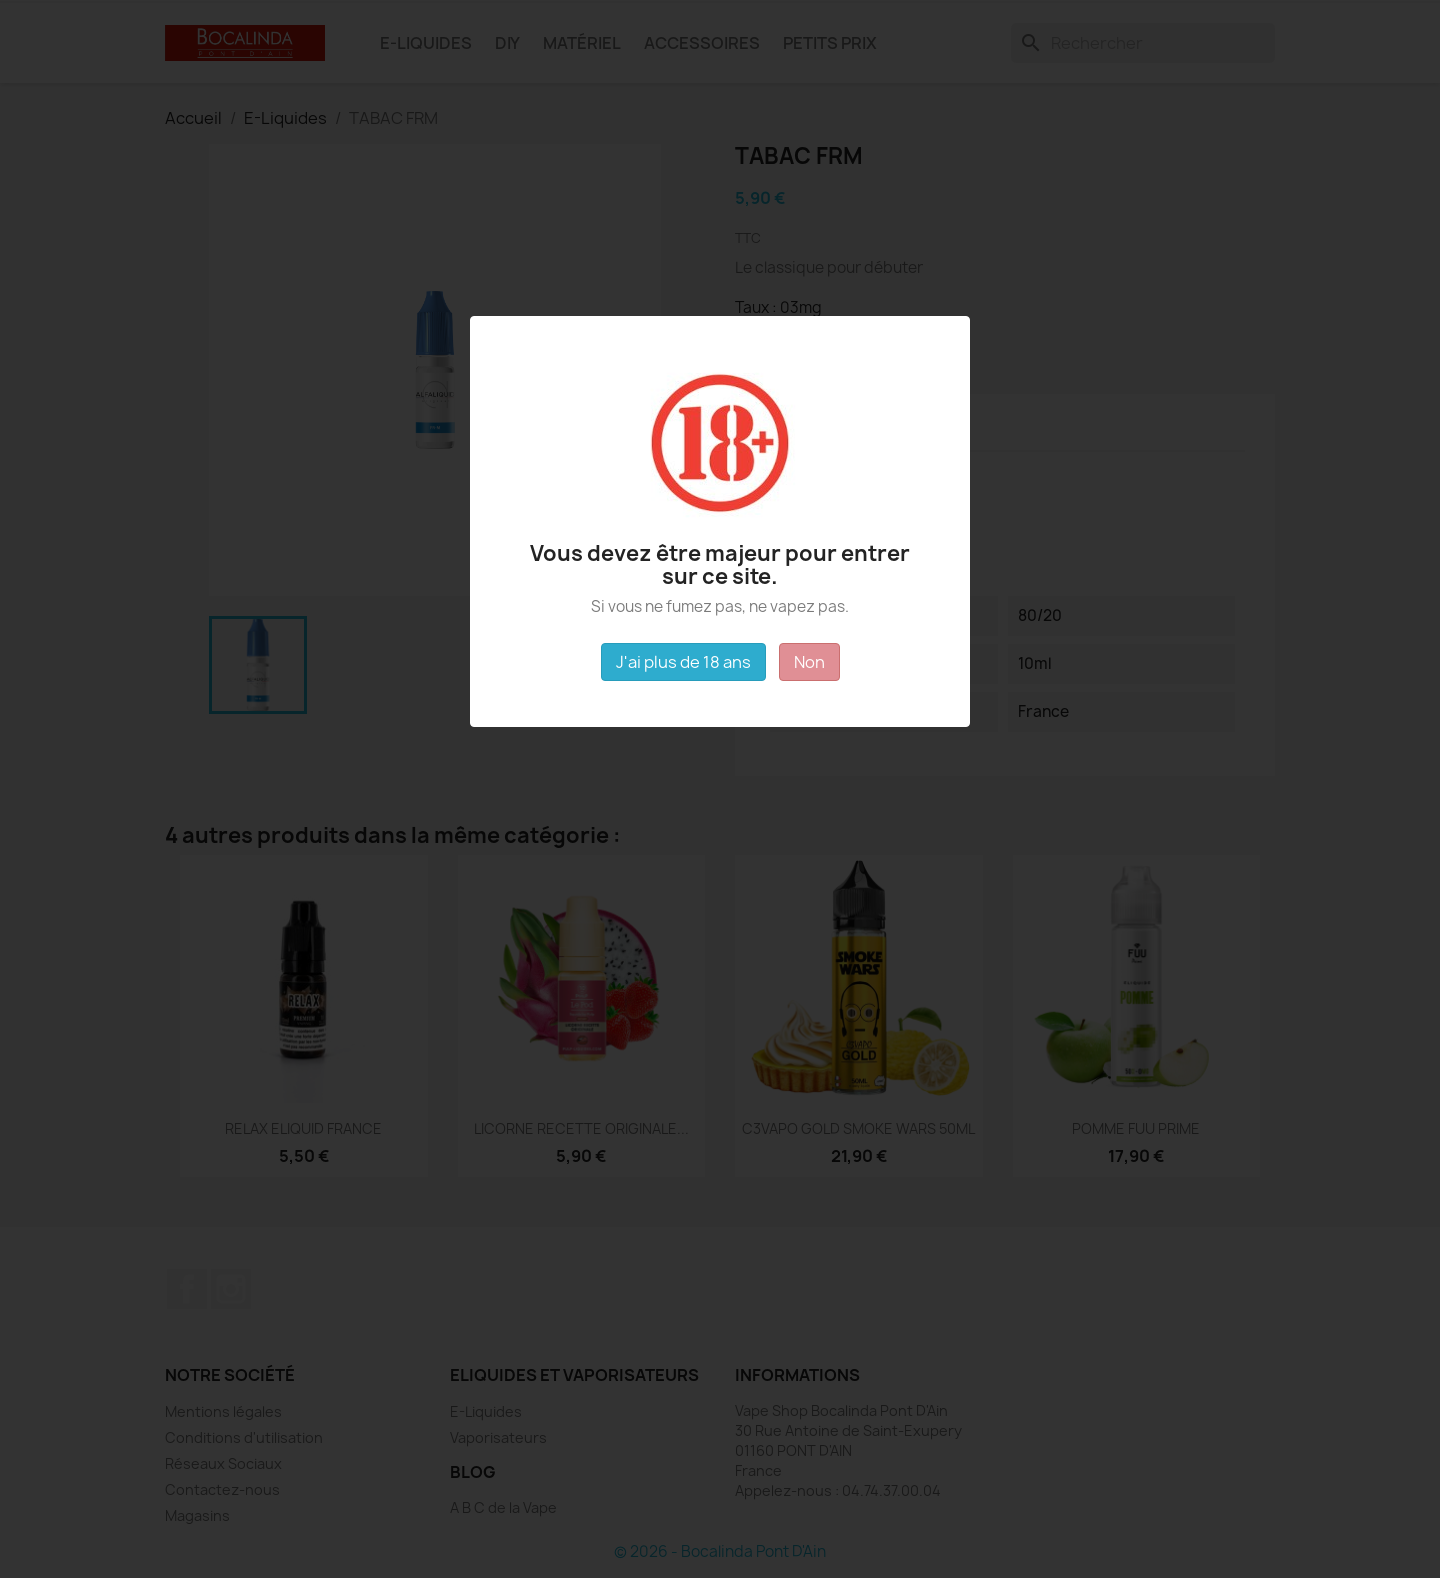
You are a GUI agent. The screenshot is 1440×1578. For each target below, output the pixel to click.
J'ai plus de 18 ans (683, 662)
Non (809, 662)
